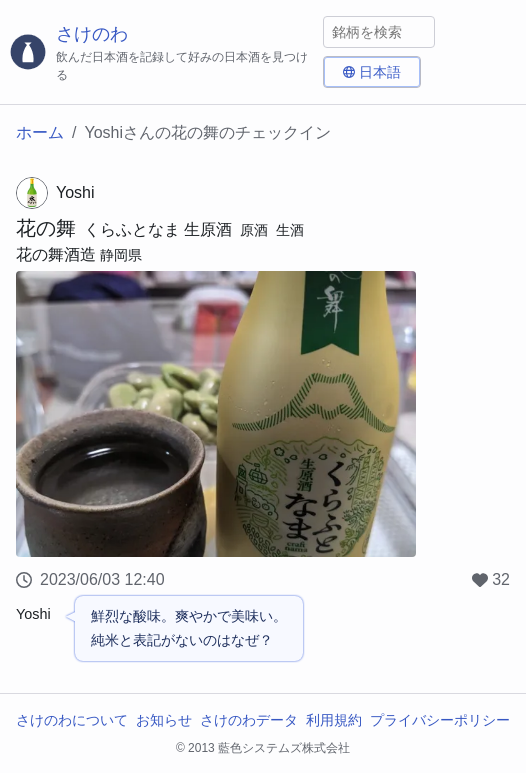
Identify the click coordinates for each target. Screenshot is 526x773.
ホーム (40, 132)
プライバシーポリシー (440, 720)
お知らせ (164, 720)
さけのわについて (72, 720)
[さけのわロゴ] (161, 52)
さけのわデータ (249, 720)
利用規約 (334, 720)
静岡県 (121, 255)
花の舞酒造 (56, 254)
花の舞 (46, 228)
